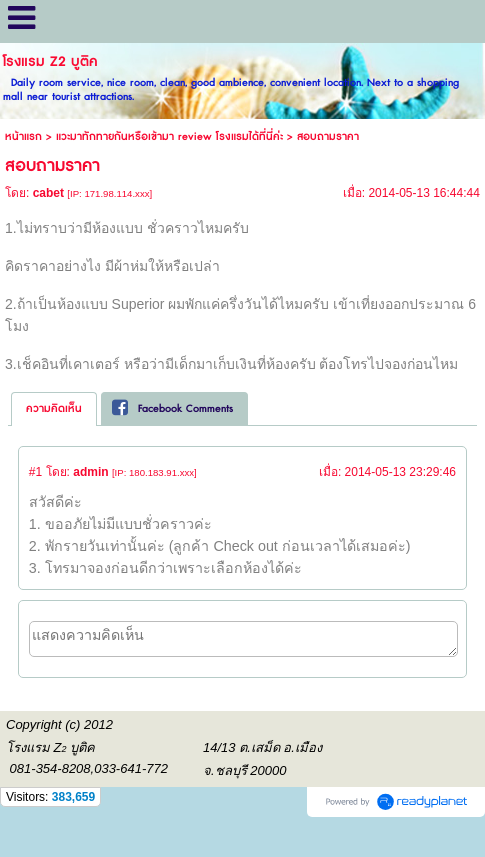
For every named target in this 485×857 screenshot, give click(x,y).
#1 (35, 472)
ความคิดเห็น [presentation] (54, 408)
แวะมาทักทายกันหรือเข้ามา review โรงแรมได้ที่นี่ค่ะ (169, 136)
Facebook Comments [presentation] (172, 408)
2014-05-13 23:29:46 (400, 472)
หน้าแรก (23, 136)
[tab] (54, 409)
